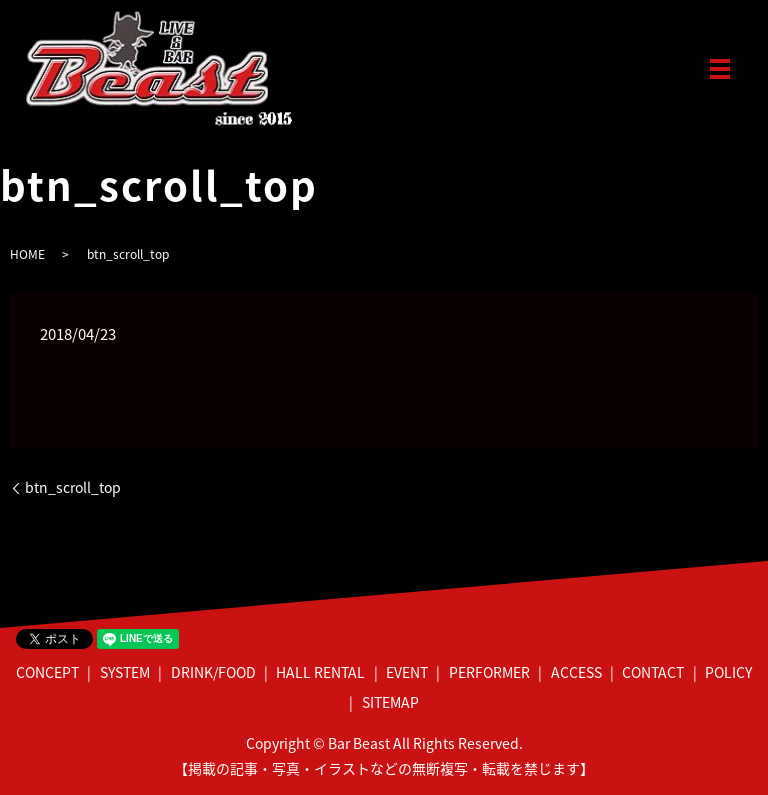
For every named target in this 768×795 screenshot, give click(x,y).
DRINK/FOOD (213, 672)
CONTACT (653, 672)
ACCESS (576, 672)
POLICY (728, 672)
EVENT (407, 672)
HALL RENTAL (320, 672)
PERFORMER (489, 672)
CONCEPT (47, 672)
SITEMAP (390, 702)
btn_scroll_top (73, 487)
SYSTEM (125, 672)
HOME (27, 254)
